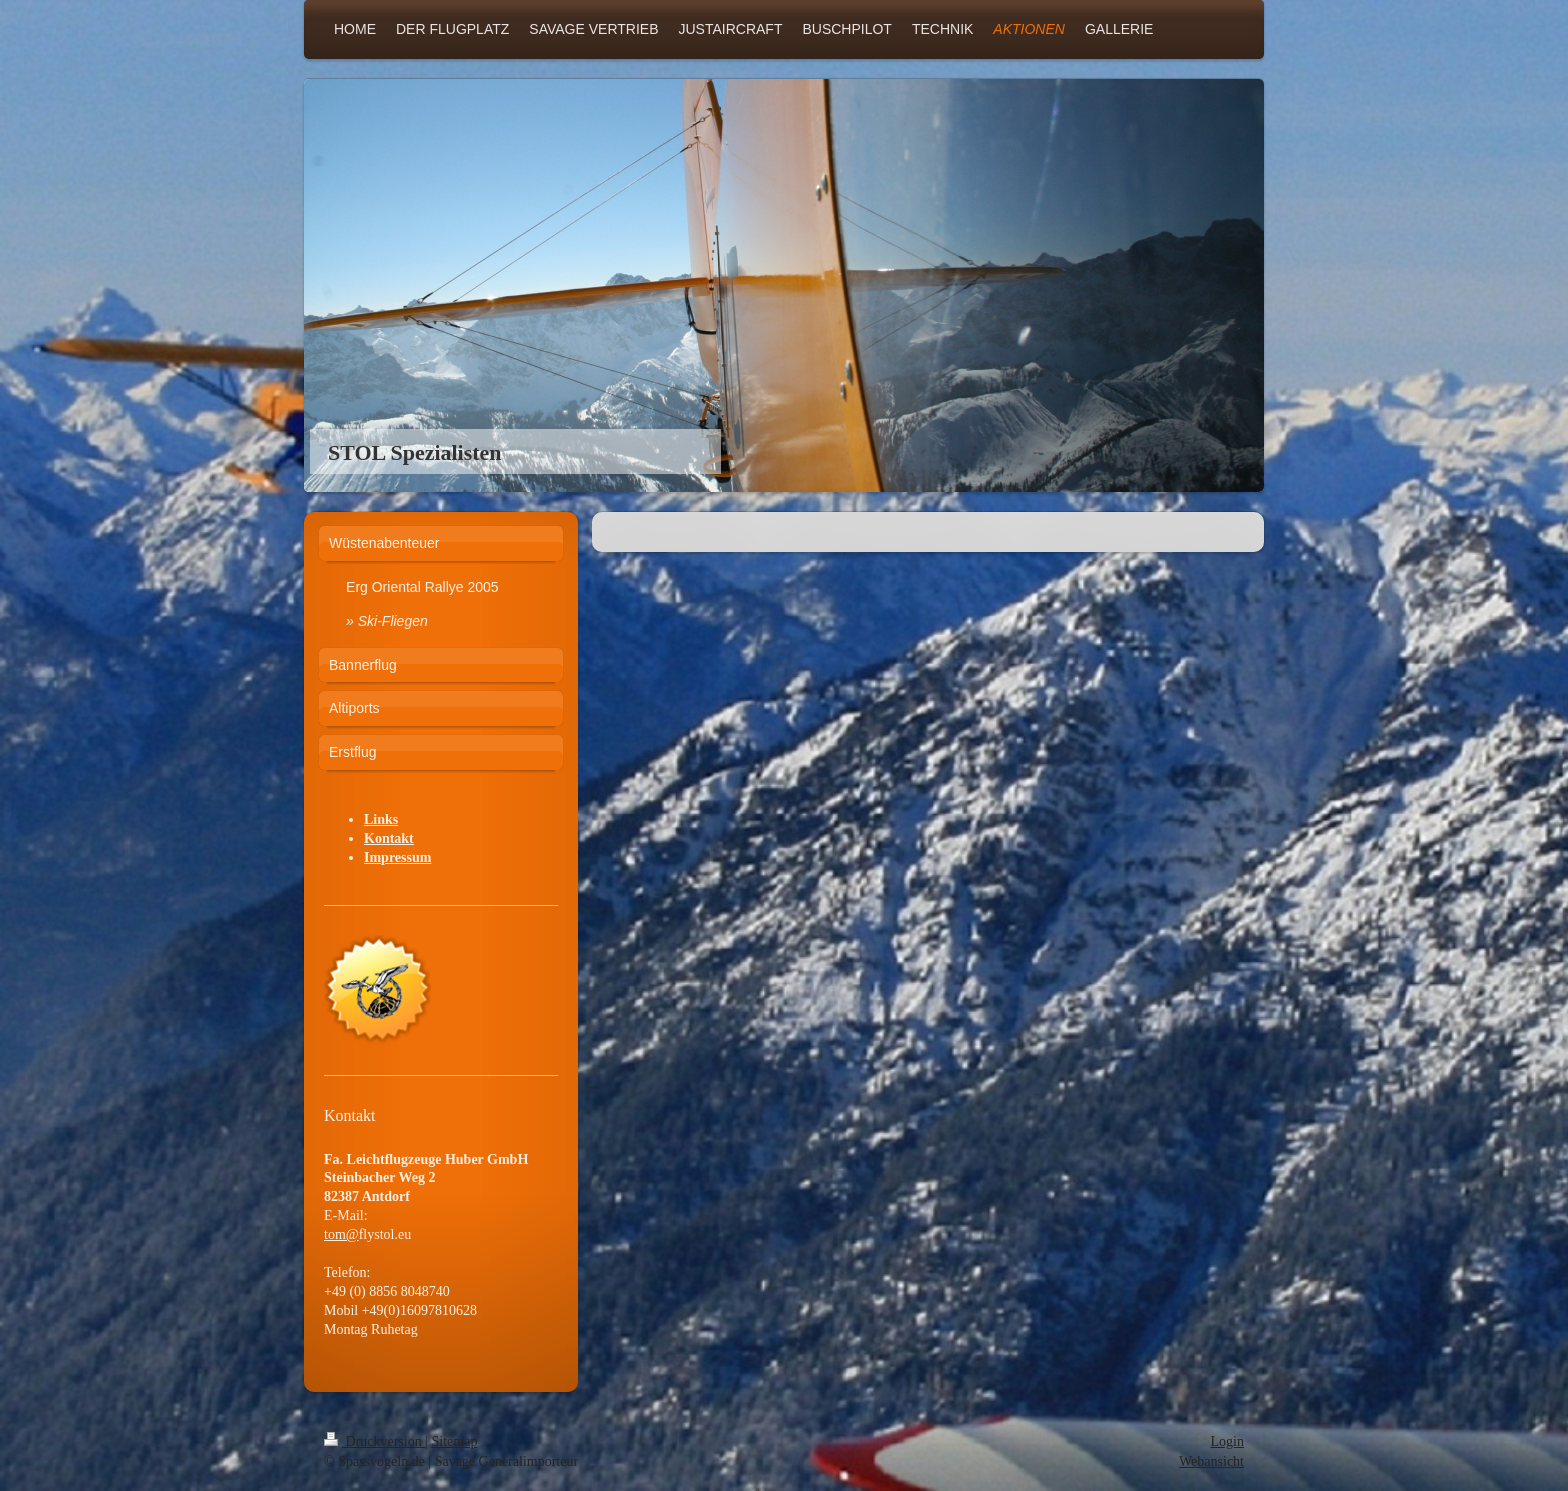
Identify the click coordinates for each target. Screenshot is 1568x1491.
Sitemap (455, 1441)
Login (1227, 1441)
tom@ (341, 1234)
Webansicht (1211, 1461)
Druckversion (374, 1441)
